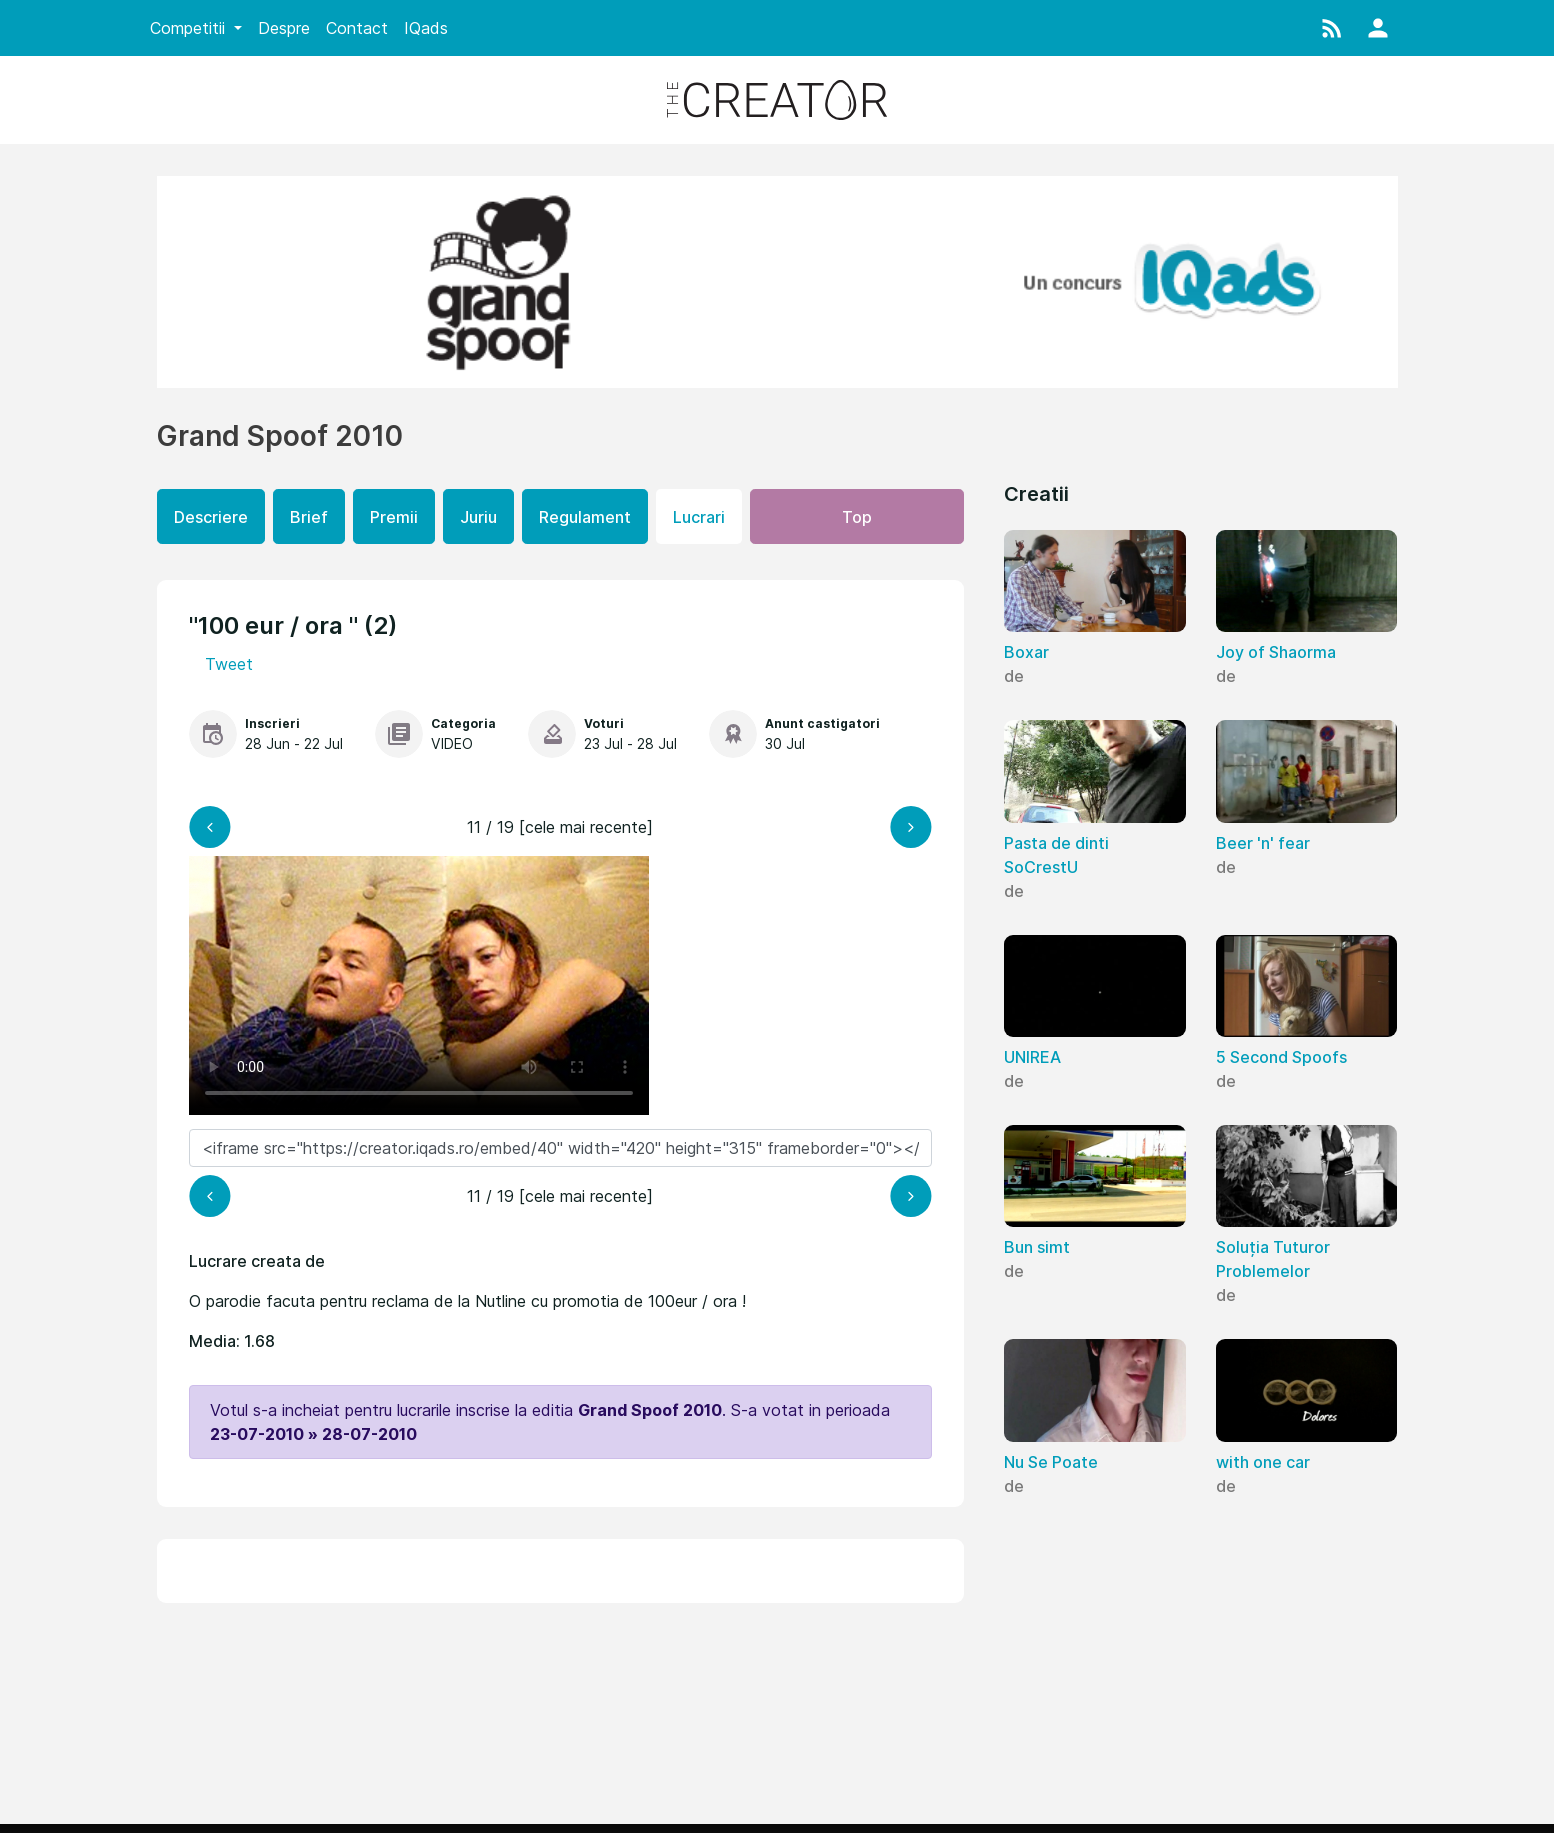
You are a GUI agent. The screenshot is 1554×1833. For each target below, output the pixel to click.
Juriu (478, 517)
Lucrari (699, 517)
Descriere (211, 517)
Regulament (585, 517)
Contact (357, 28)
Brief (309, 517)
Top (857, 517)
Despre (284, 28)
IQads (426, 28)
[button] (1332, 28)
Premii (394, 517)
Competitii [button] (190, 28)
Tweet (229, 664)
